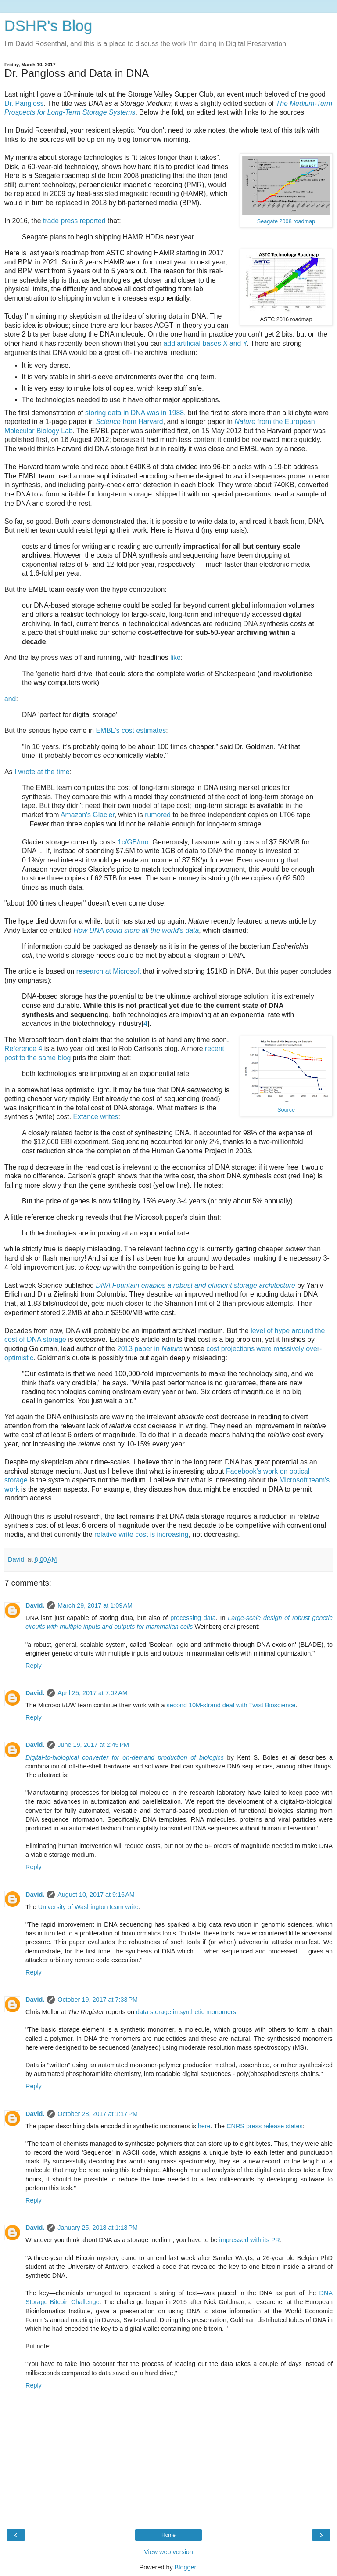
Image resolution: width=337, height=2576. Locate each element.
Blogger (185, 2567)
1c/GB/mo (133, 842)
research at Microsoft (108, 971)
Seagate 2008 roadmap (286, 221)
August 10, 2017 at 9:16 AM (96, 1894)
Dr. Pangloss (24, 103)
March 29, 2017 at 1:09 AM (95, 1605)
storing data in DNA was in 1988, (135, 413)
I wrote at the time (42, 771)
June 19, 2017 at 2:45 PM (93, 1744)
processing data (192, 1617)
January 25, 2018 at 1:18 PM (97, 2227)
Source (286, 1110)
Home (168, 2535)
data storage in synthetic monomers (186, 2011)
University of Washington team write (88, 1906)
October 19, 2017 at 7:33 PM (97, 1999)
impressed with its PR (249, 2239)
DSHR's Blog (48, 26)
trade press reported (74, 221)
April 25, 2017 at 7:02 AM (92, 1692)
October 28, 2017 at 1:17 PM (97, 2113)
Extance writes (95, 1116)
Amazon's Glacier (88, 815)
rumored (158, 815)
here (204, 2126)
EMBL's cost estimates (131, 730)
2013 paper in (150, 1348)
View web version (168, 2551)
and (10, 699)
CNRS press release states (264, 2126)
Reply (33, 1665)
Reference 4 (23, 1048)
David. (34, 1605)
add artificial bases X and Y (205, 343)
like (175, 657)
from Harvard (129, 421)
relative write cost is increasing (141, 1534)
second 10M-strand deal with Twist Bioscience (231, 1705)
